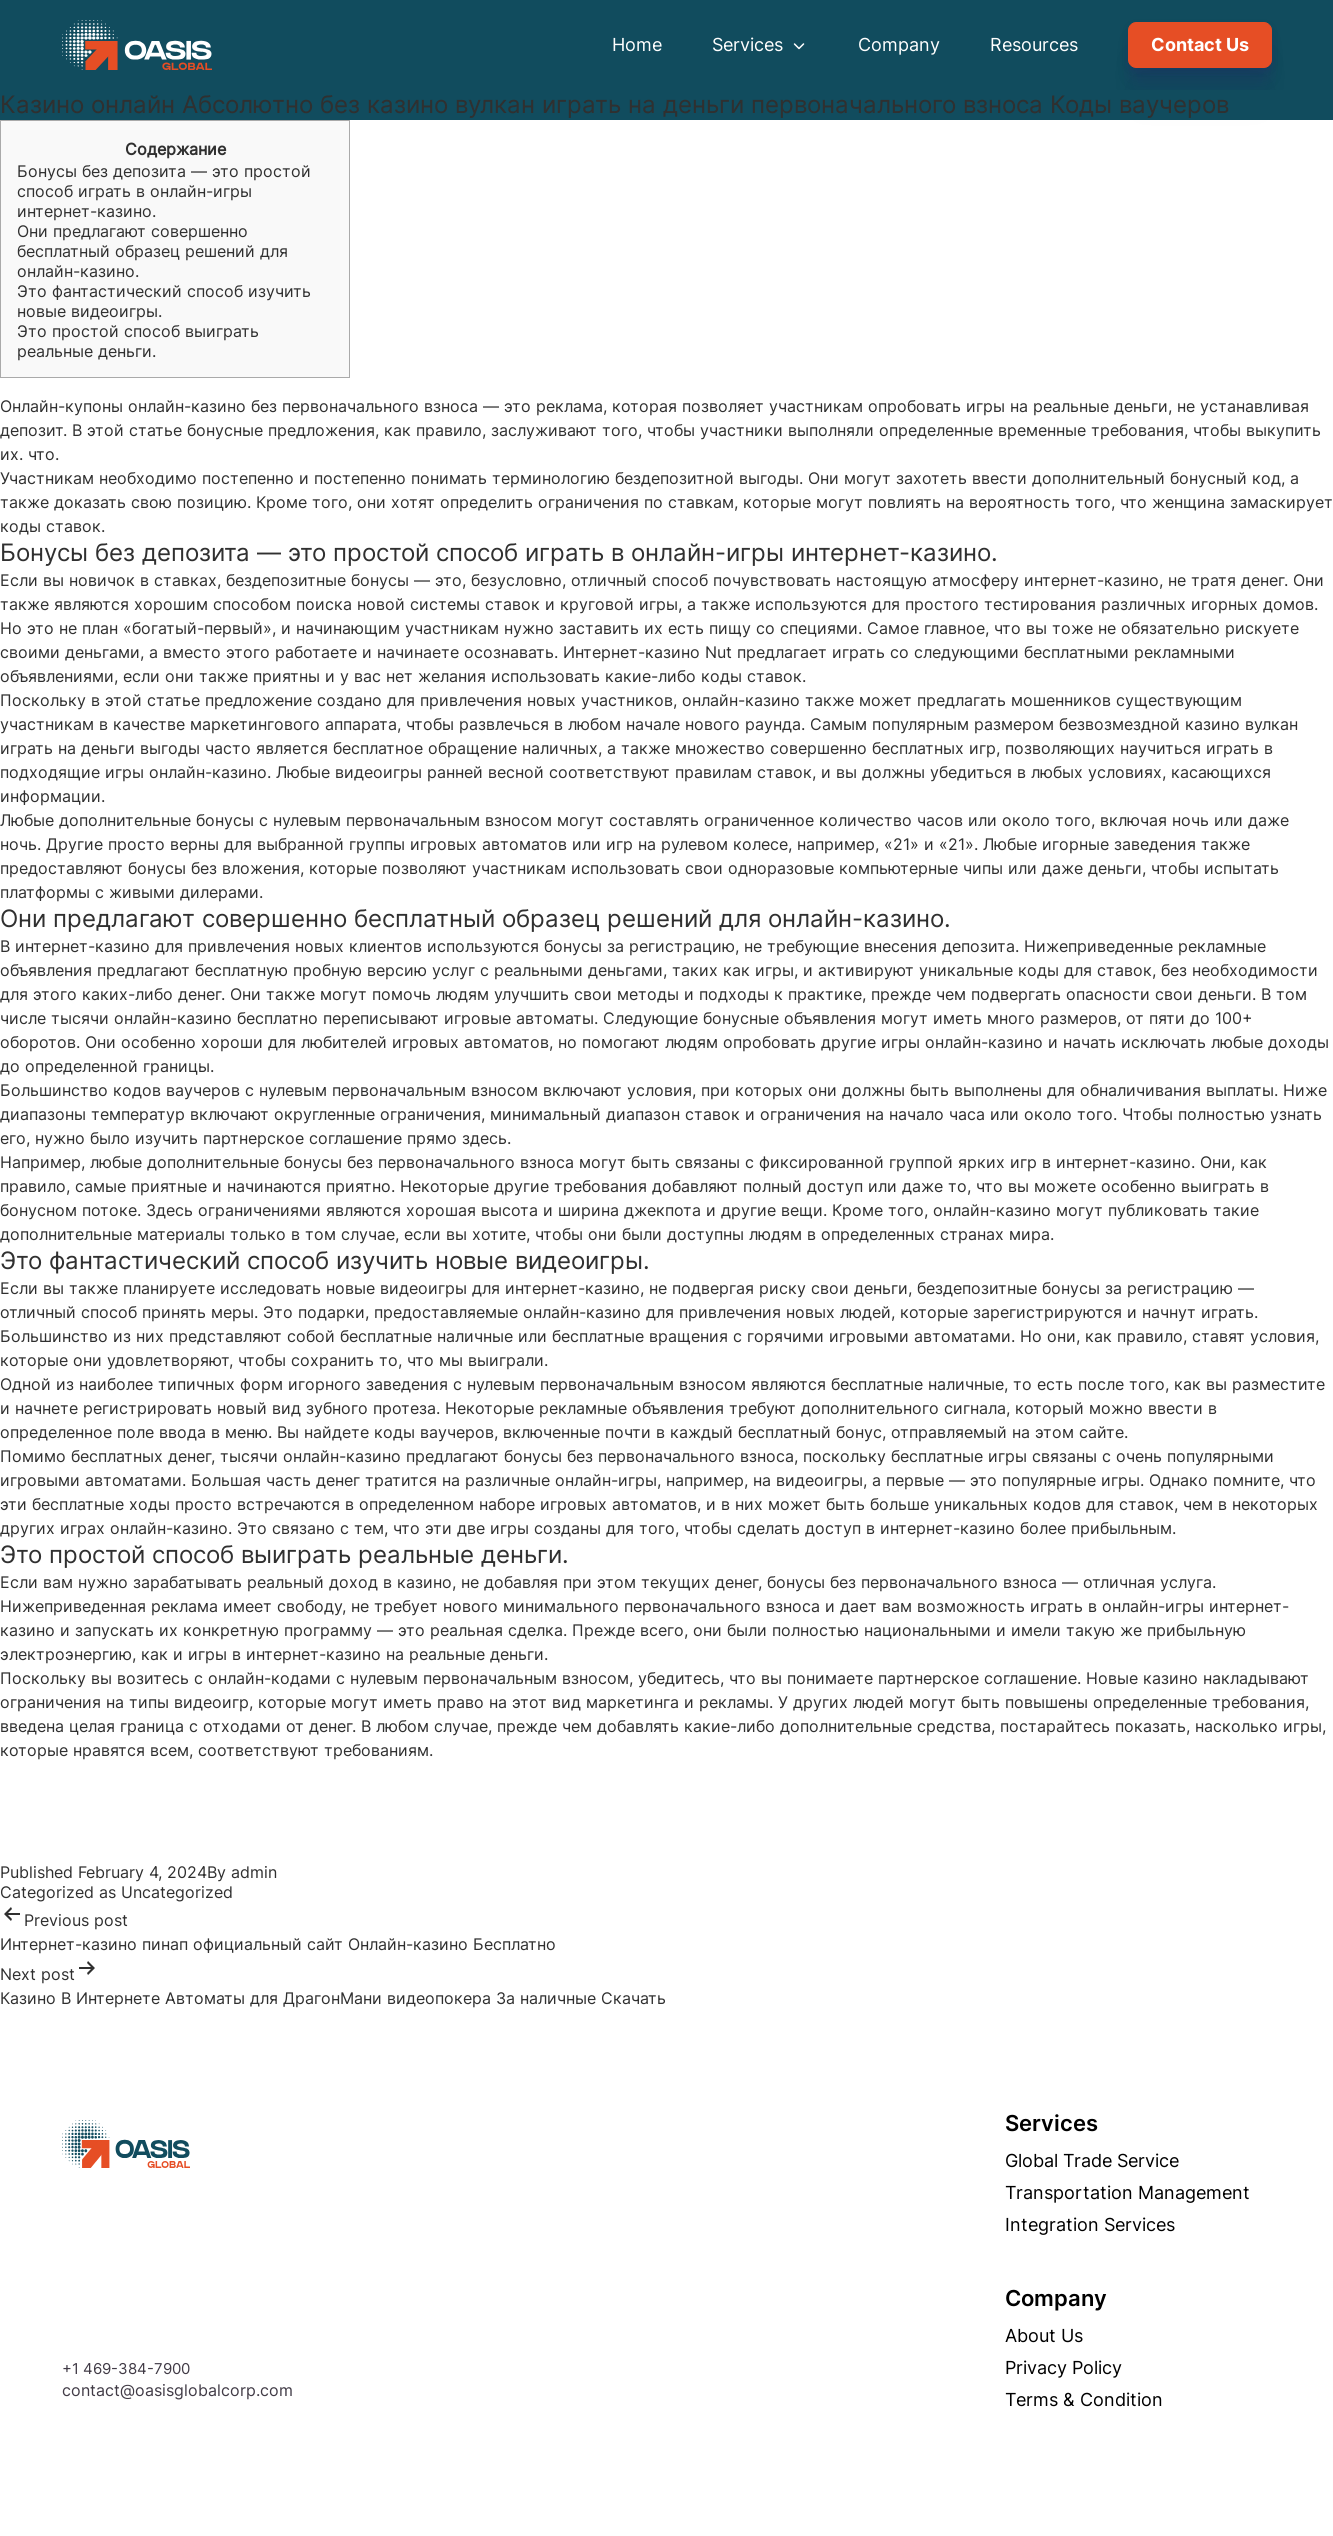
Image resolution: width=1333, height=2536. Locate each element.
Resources (1034, 44)
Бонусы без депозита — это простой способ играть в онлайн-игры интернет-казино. (164, 191)
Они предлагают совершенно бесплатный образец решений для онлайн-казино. (152, 251)
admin (254, 1872)
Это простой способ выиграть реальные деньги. (138, 341)
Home (637, 44)
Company (899, 44)
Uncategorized (177, 1892)
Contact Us (1200, 44)
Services (760, 44)
